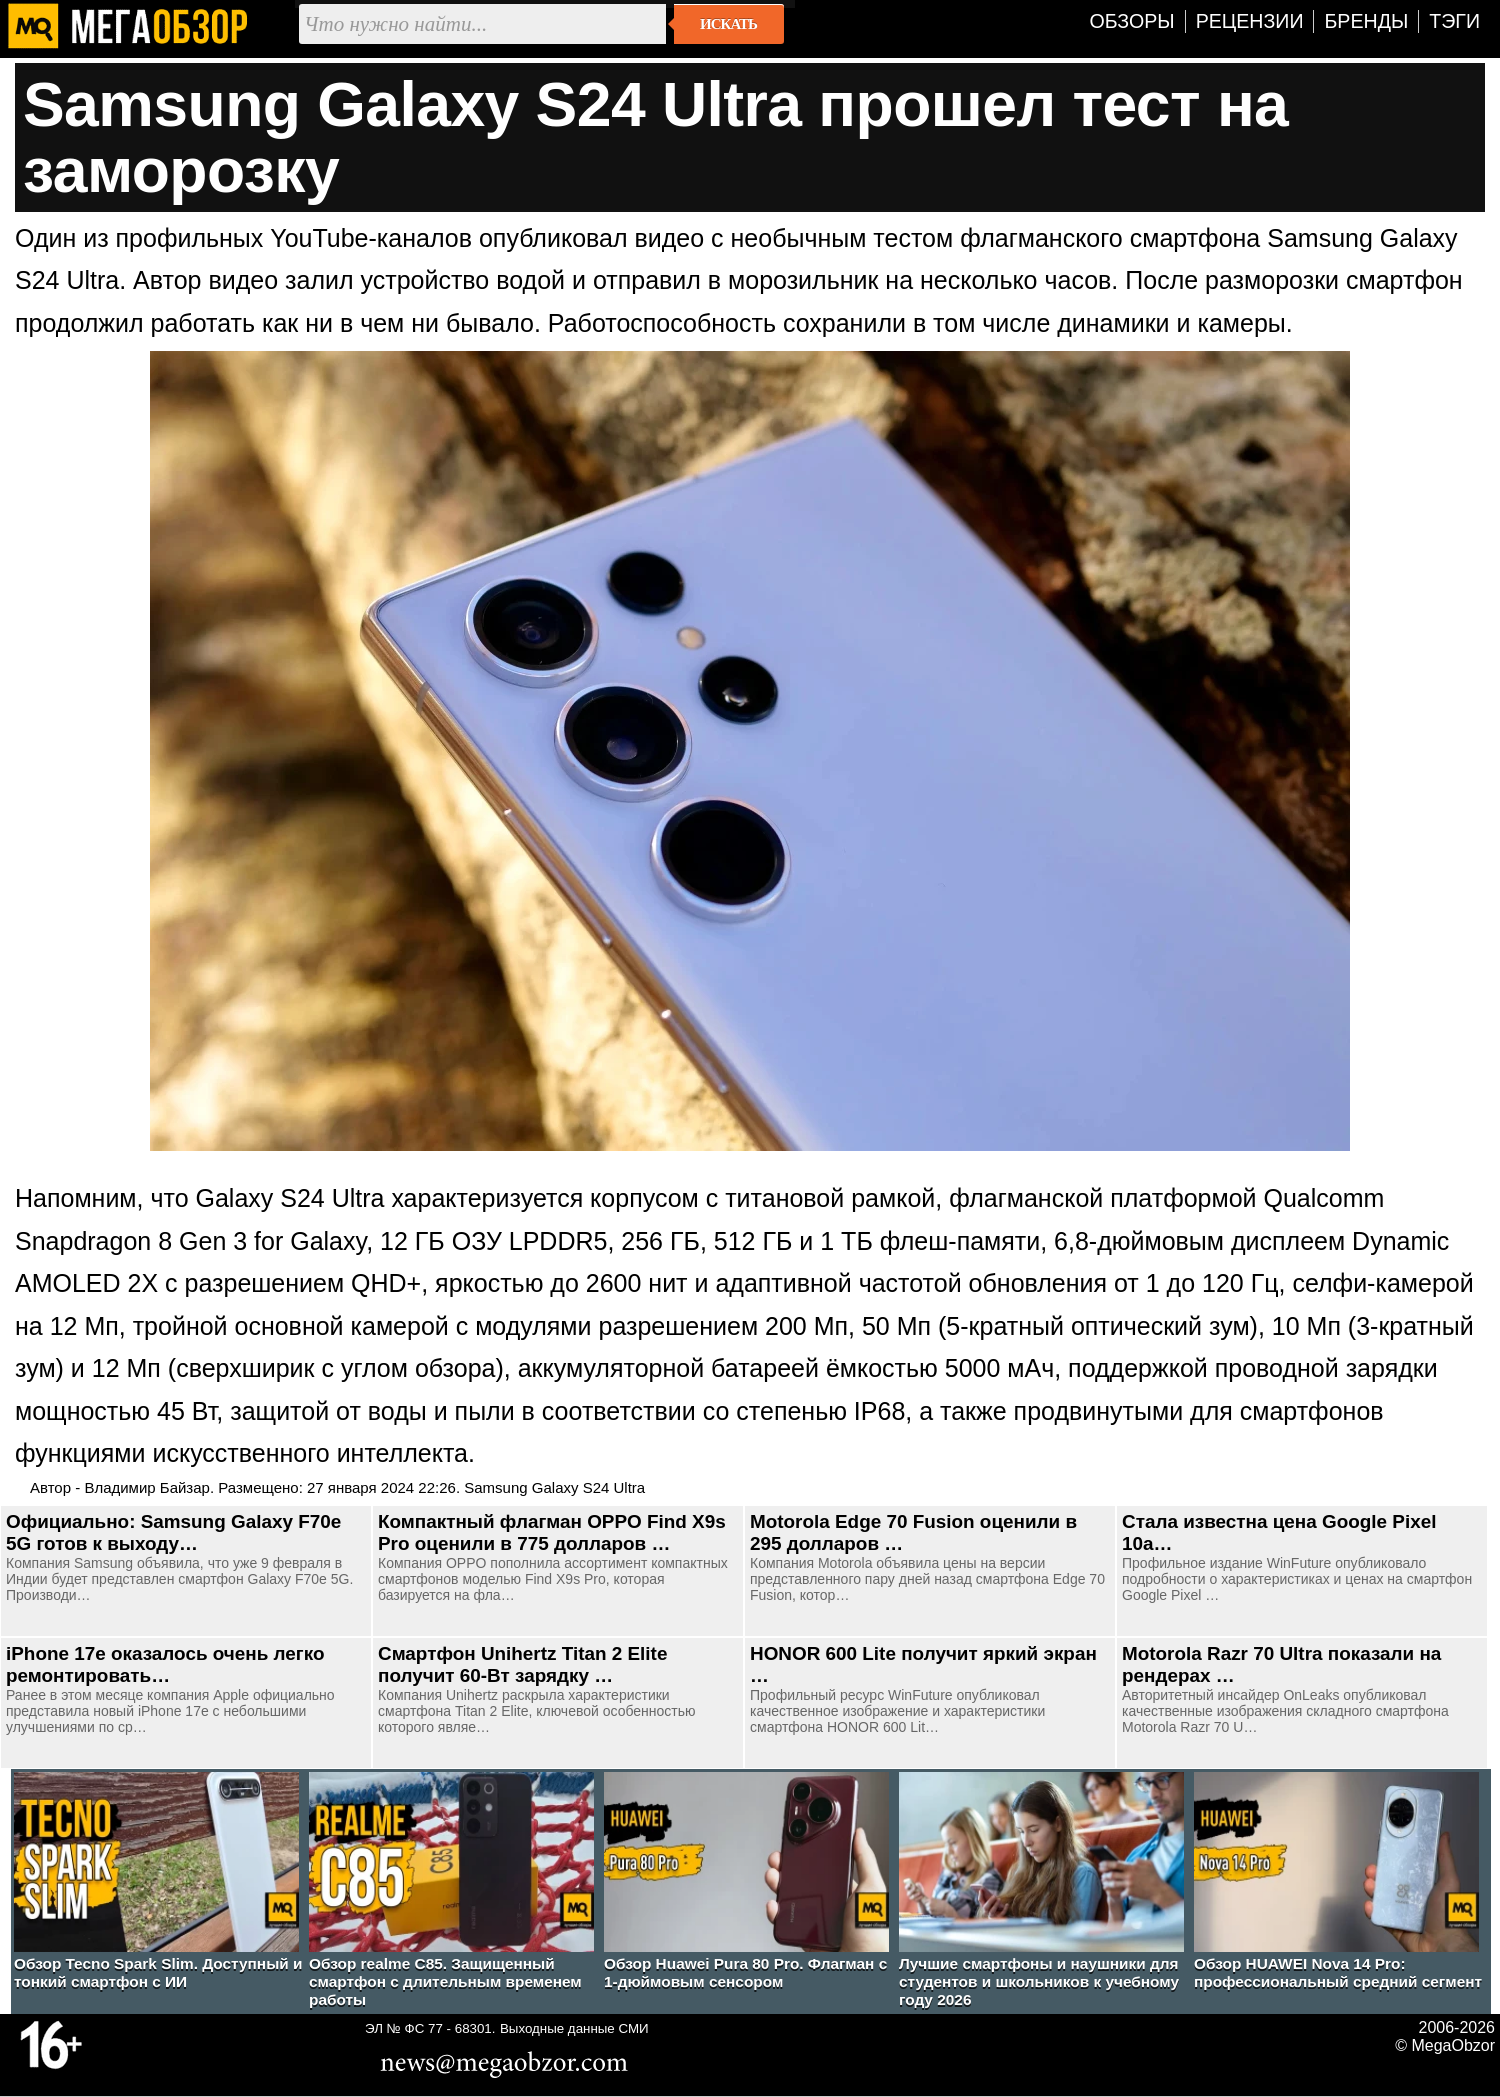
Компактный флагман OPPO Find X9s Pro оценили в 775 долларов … (552, 1532)
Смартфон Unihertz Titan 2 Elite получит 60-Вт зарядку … (522, 1664)
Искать (728, 24)
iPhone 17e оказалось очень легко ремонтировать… (165, 1664)
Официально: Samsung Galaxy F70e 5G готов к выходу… (173, 1532)
